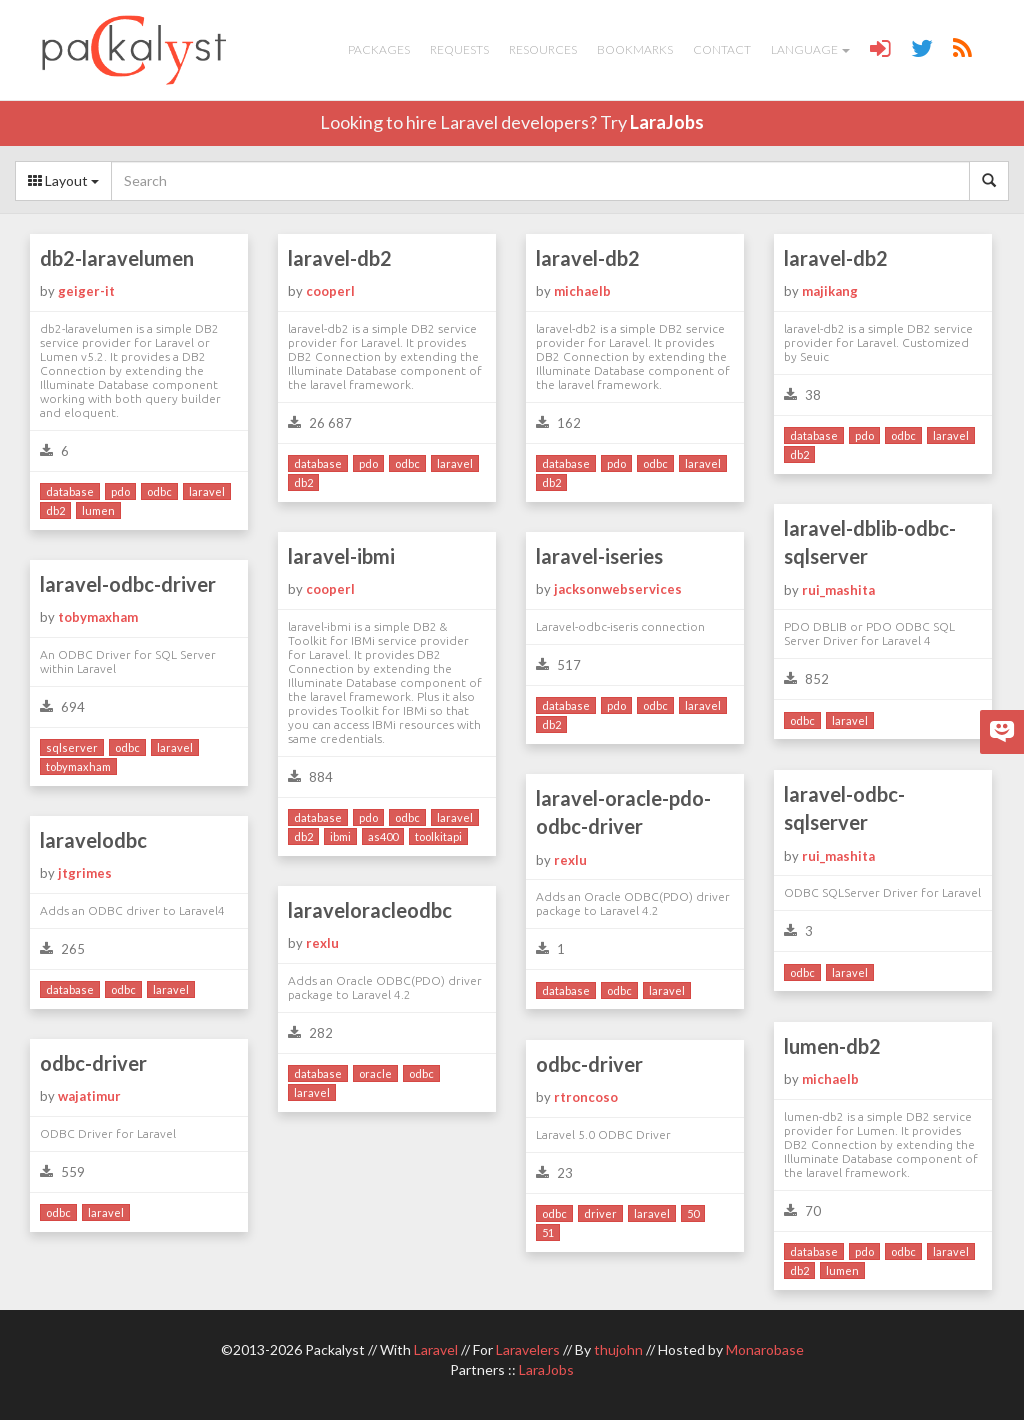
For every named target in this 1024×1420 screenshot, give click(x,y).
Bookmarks (635, 49)
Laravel (436, 1349)
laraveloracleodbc (370, 910)
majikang (830, 291)
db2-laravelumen (117, 258)
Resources (543, 49)
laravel (207, 491)
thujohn (618, 1349)
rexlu (570, 860)
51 (548, 1232)
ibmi (340, 836)
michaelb (582, 291)
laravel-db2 (340, 258)
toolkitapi (438, 836)
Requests (459, 49)
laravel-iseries (599, 556)
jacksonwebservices (618, 589)
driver (600, 1213)
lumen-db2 (832, 1046)
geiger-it (86, 291)
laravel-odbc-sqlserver (844, 808)
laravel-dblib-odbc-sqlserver (870, 542)
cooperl (330, 291)
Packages (379, 49)
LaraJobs (667, 122)
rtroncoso (586, 1097)
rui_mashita (838, 590)
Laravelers (528, 1349)
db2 (55, 510)
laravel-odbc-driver (128, 584)
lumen (98, 510)
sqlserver (72, 747)
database (70, 491)
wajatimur (89, 1096)
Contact (722, 49)
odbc (159, 491)
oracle (375, 1073)
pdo (120, 491)
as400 (383, 836)
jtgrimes (85, 873)
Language (810, 49)
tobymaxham (98, 617)
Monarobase (765, 1349)
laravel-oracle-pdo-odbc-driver (623, 812)
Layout (63, 180)
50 (693, 1213)
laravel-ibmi (341, 556)
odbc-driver (93, 1063)
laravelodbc (93, 840)
